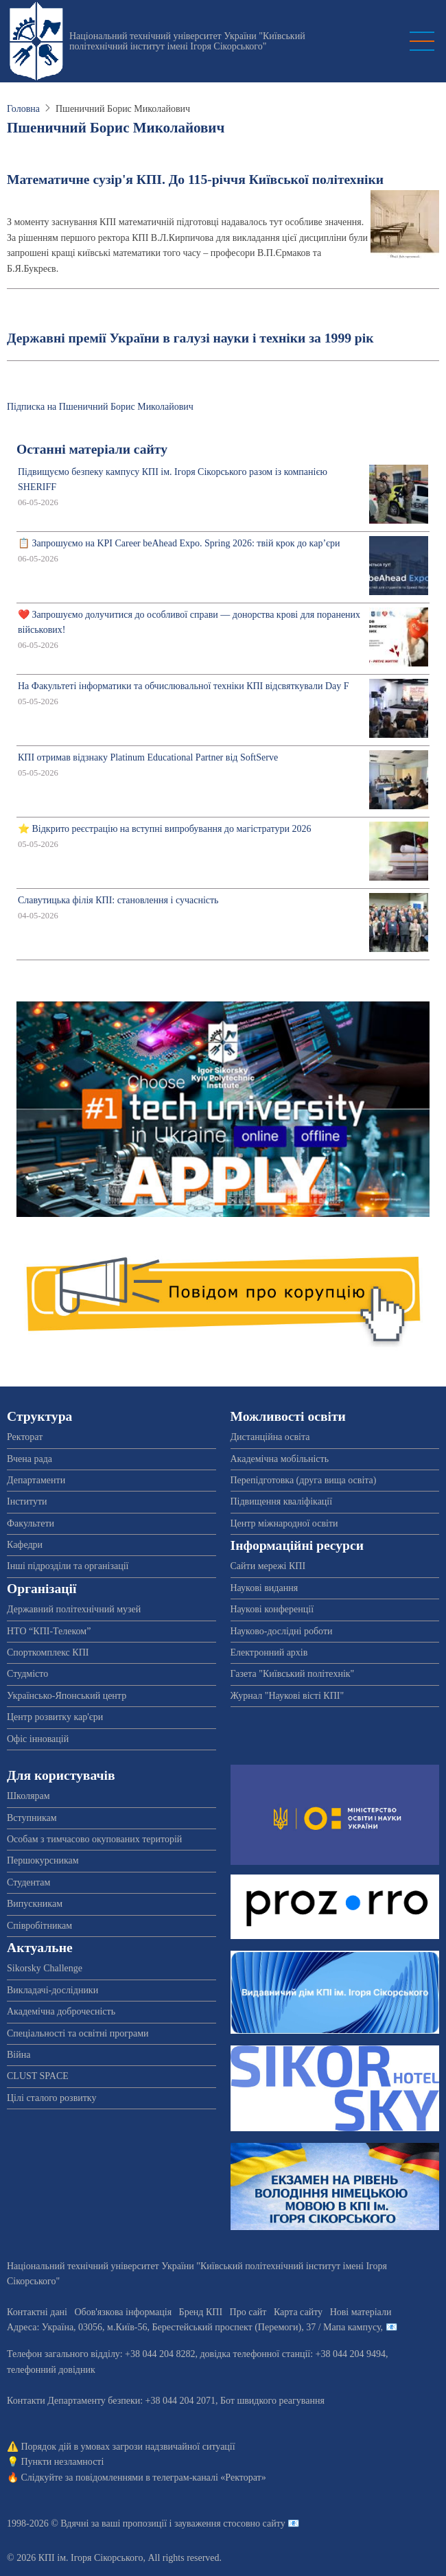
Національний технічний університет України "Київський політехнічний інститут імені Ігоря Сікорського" (187, 41)
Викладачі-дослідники (52, 1990)
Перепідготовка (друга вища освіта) (304, 1480)
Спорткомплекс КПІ (48, 1652)
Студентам (28, 1882)
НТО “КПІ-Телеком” (49, 1631)
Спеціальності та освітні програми (78, 2033)
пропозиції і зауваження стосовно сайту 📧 (211, 2523)
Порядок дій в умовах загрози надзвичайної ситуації (128, 2446)
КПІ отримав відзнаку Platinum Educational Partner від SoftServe (148, 757)
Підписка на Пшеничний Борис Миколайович (100, 407)
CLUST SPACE (38, 2076)
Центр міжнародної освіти (284, 1523)
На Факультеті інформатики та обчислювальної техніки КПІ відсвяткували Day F (183, 686)
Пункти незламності (62, 2462)
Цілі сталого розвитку (51, 2098)
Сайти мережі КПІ (268, 1566)
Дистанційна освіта (270, 1437)
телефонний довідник (51, 2370)
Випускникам (34, 1904)
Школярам (28, 1796)
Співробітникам (39, 1926)
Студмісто (27, 1674)
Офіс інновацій (38, 1739)
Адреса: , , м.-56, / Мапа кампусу (194, 2327)
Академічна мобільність (280, 1459)
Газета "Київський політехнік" (293, 1674)
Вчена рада (29, 1459)
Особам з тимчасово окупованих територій (94, 1839)
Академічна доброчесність (61, 2011)
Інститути (27, 1501)
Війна (18, 2055)
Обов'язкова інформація (123, 2312)
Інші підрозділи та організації (67, 1566)
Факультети (30, 1523)
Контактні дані (37, 2312)
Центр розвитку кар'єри (55, 1717)
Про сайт (248, 2312)
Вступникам (32, 1818)
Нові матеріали (361, 2312)
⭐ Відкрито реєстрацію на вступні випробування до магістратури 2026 (164, 829)
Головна (23, 109)
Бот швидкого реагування (272, 2400)
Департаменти (36, 1480)
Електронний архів (269, 1652)
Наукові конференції (272, 1609)
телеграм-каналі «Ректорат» (209, 2477)
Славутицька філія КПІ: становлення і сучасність (118, 900)
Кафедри (25, 1545)
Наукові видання (264, 1588)
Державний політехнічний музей (74, 1609)
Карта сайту (298, 2312)
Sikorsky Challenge (44, 1968)
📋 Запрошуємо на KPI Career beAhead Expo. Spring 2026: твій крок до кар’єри (179, 543)
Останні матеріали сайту (91, 449)
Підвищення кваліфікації (282, 1501)
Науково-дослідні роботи (282, 1631)
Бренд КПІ (200, 2312)
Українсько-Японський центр (66, 1696)
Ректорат (25, 1437)
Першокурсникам (43, 1860)
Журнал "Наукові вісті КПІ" (287, 1696)
